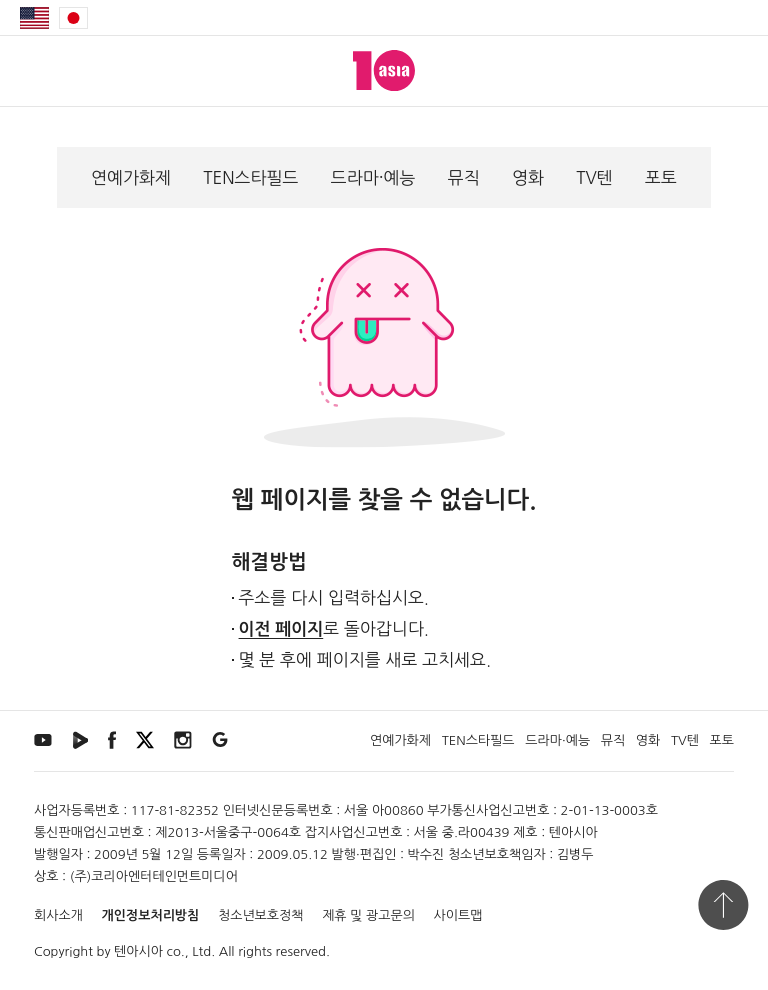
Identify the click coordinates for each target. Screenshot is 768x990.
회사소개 (58, 915)
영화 (528, 177)
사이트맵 (458, 915)
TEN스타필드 (250, 177)
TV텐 (594, 177)
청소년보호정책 (261, 915)
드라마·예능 (373, 177)
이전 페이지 (281, 629)
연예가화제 (131, 177)
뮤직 (464, 177)
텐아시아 (138, 951)
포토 (661, 177)
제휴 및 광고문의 (368, 915)
